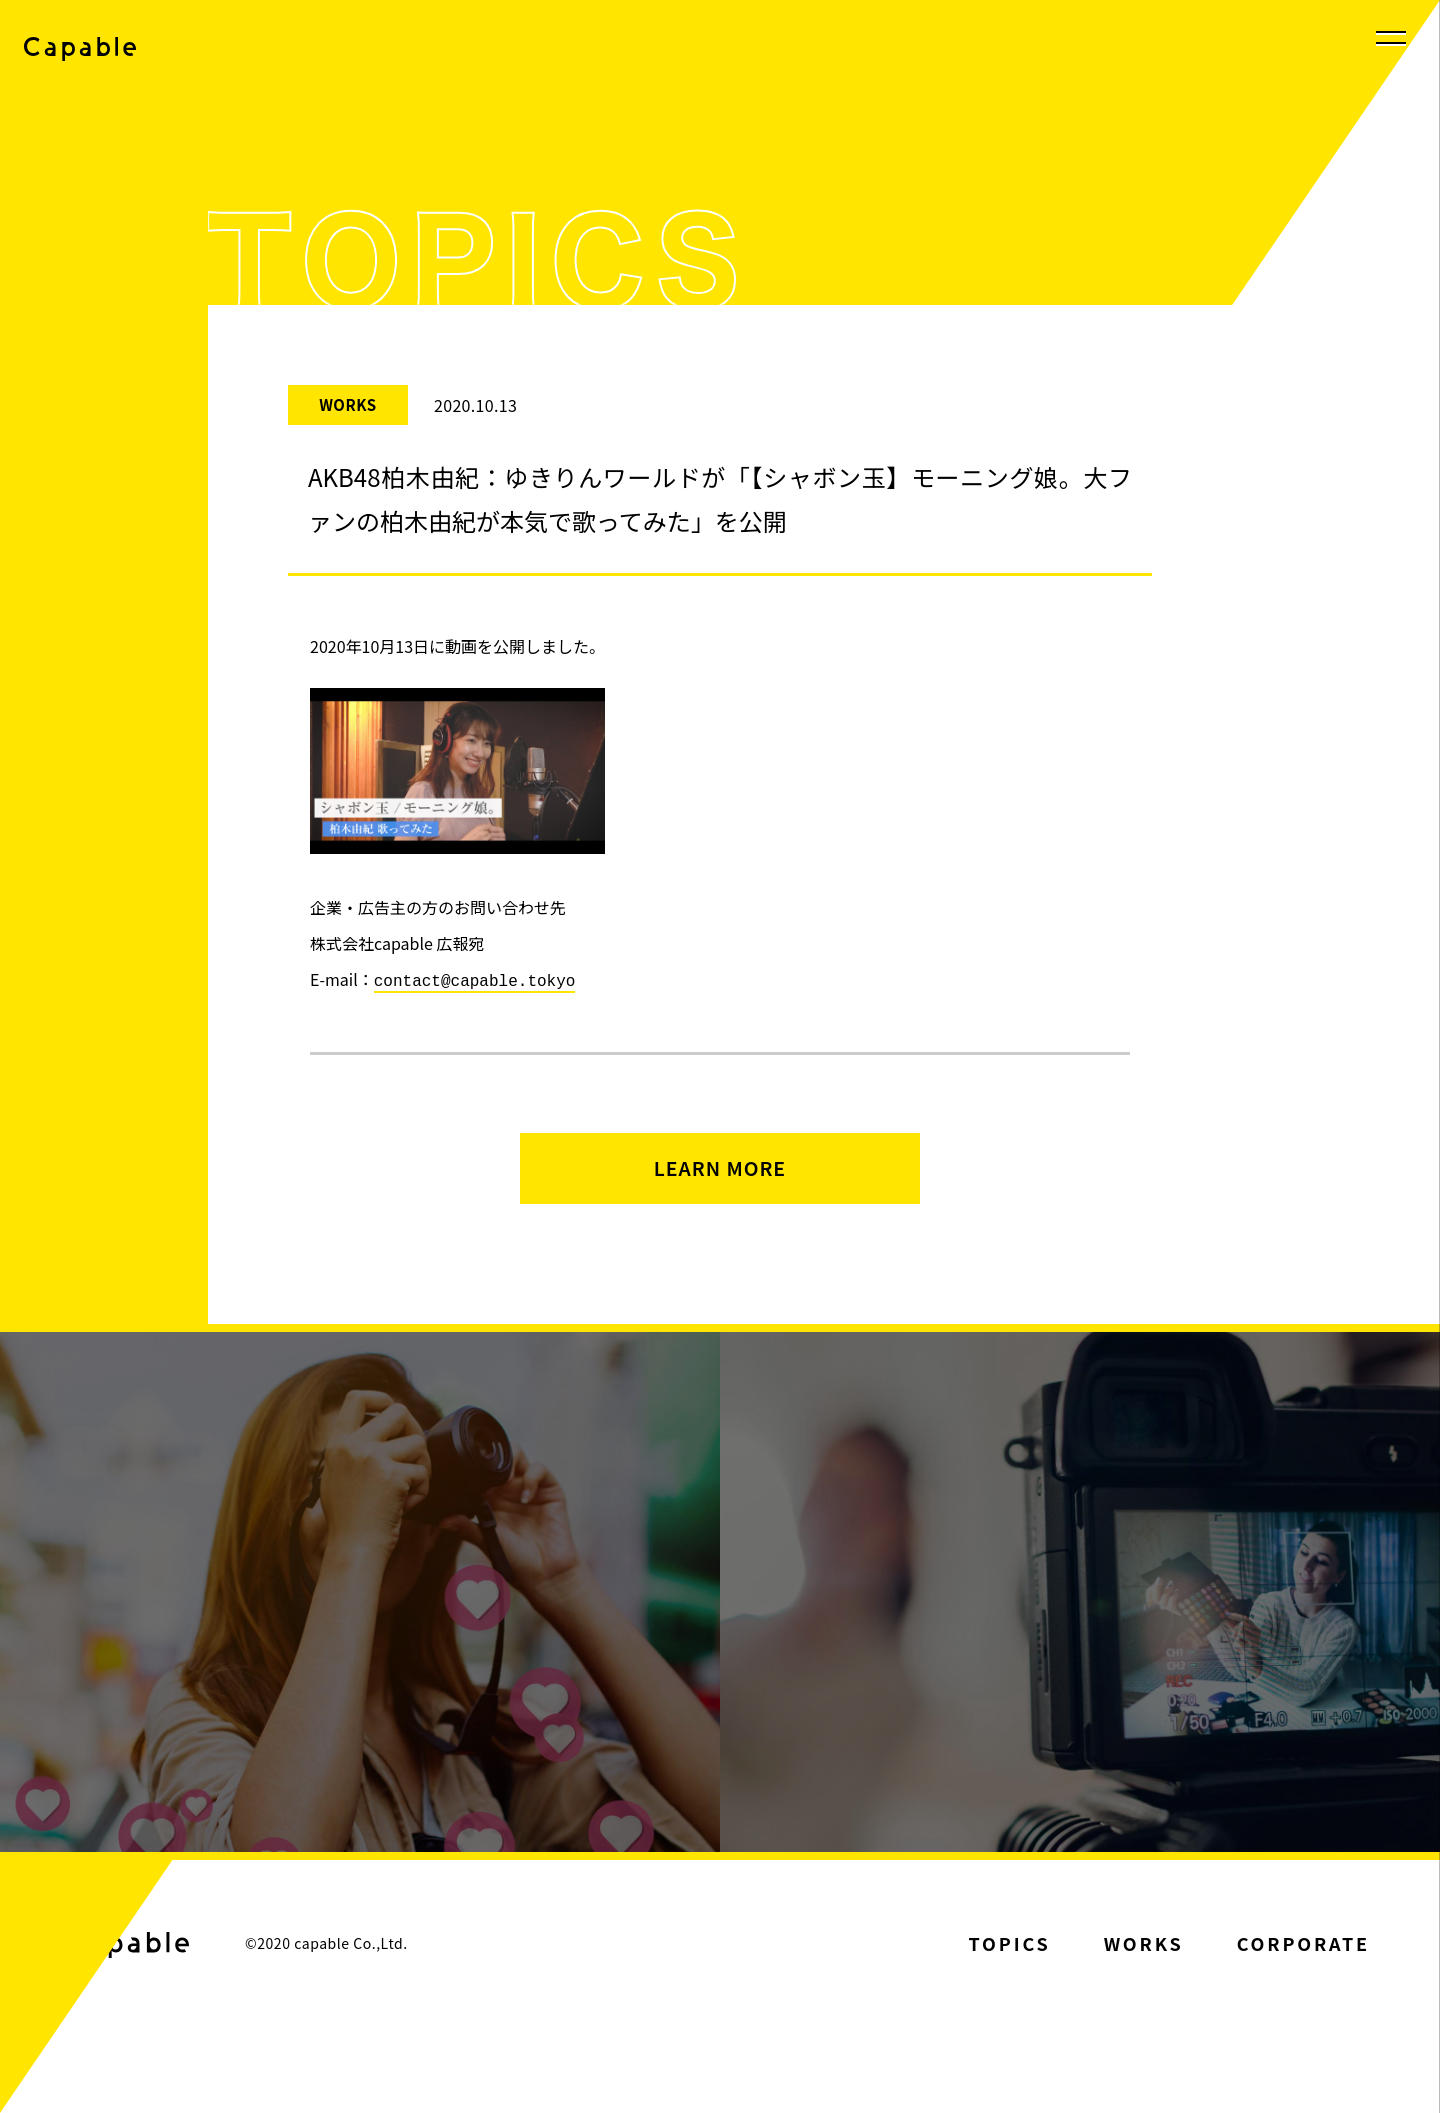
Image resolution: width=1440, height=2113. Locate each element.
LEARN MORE (720, 1180)
